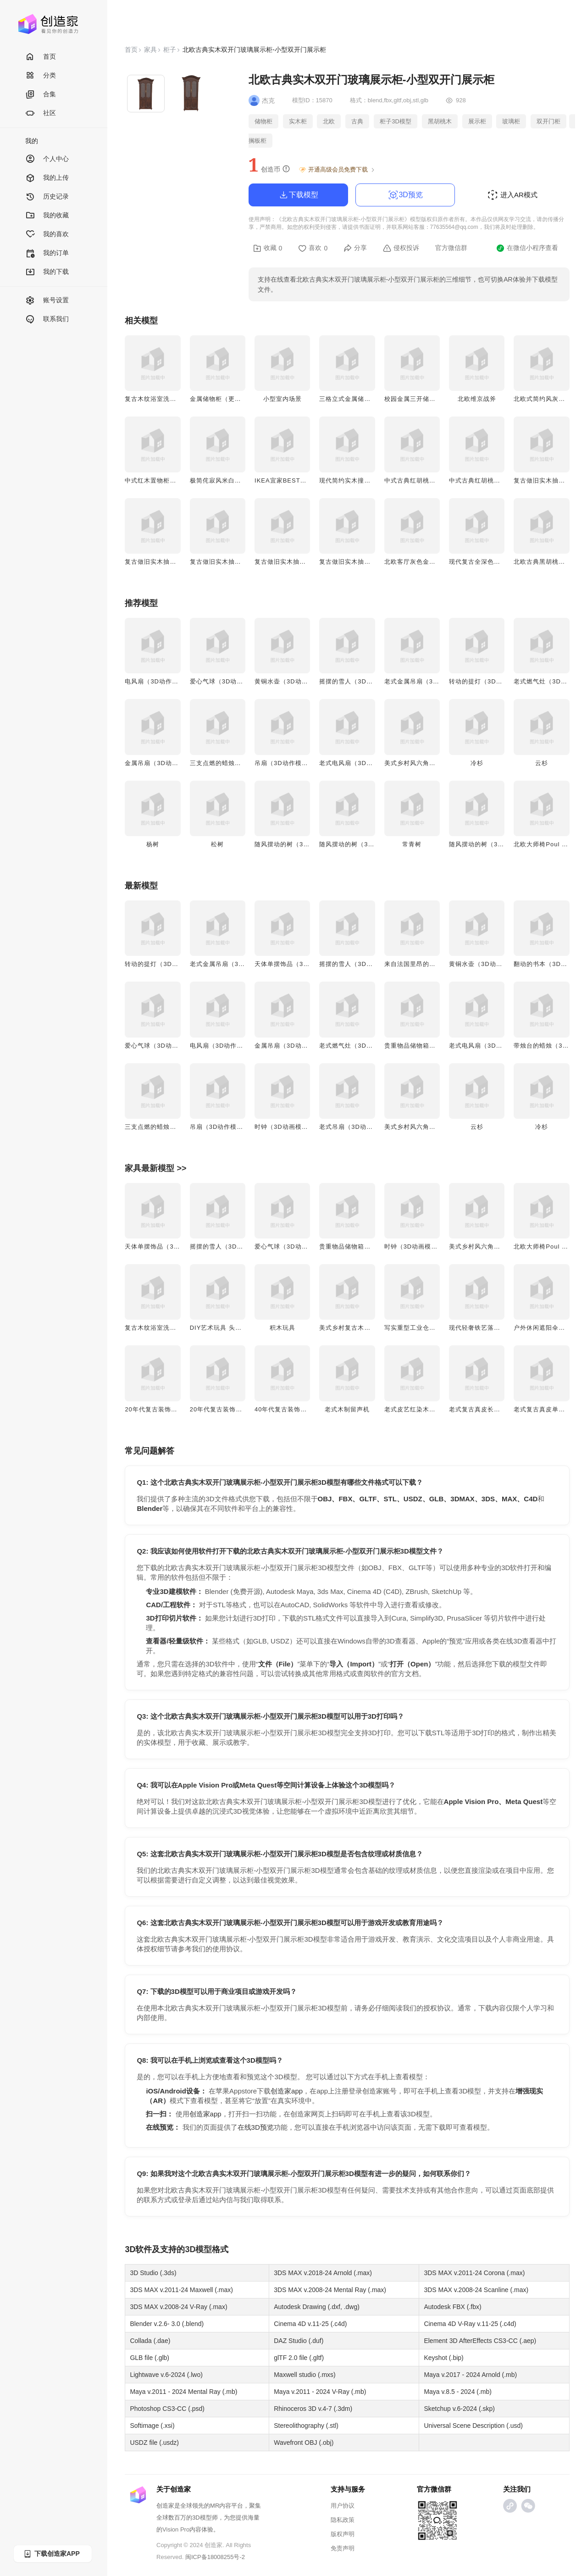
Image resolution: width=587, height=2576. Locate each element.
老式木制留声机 (347, 1409)
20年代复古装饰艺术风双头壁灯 (235, 1409)
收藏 (267, 248)
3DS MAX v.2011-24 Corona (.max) (474, 2272)
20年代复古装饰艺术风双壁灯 (167, 1409)
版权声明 (342, 2534)
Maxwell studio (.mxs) (305, 2374)
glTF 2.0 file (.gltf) (299, 2357)
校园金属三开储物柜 (413, 398)
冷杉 (477, 763)
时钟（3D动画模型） (285, 1126)
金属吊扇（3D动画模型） (161, 763)
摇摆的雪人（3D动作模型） (359, 681)
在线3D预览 (256, 2127)
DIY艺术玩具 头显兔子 (222, 1327)
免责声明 (342, 2548)
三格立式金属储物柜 (348, 398)
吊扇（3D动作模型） (285, 763)
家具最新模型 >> (155, 1168)
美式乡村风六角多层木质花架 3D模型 (437, 763)
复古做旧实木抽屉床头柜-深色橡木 (174, 561)
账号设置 (47, 300)
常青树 (411, 844)
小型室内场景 (282, 398)
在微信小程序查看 (527, 248)
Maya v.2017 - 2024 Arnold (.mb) (470, 2374)
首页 (40, 57)
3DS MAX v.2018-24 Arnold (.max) (323, 2272)
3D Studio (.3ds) (153, 2272)
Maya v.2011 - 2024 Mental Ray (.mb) (183, 2391)
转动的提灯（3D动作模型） (488, 681)
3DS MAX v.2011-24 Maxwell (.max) (181, 2289)
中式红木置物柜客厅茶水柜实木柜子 (176, 480)
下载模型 (298, 194)
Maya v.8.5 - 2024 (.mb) (458, 2391)
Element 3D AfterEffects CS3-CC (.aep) (480, 2340)
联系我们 (47, 319)
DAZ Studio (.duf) (298, 2340)
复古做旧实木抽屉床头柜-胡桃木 (365, 561)
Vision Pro (175, 2529)
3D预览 (405, 194)
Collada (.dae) (150, 2340)
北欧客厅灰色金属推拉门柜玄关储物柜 (438, 561)
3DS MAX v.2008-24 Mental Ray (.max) (330, 2289)
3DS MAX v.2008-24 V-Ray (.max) (178, 2306)
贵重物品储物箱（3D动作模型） (430, 1045)
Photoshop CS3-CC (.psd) (167, 2408)
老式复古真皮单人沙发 (546, 1409)
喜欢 (312, 248)
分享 (355, 248)
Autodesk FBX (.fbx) (452, 2306)
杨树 (152, 844)
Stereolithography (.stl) (306, 2425)
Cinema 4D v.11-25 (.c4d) (310, 2323)
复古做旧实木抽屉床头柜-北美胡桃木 (242, 561)
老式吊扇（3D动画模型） (355, 1126)
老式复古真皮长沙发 (478, 1409)
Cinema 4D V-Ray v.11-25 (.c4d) (470, 2323)
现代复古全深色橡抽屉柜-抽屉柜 (495, 561)
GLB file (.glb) (149, 2357)
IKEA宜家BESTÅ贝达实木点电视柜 (305, 480)
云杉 (541, 763)
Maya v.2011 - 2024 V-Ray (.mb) (320, 2391)
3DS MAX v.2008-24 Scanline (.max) (476, 2289)
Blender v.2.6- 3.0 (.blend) (167, 2323)
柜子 (169, 49)
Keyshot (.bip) (443, 2357)
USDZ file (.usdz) (154, 2442)
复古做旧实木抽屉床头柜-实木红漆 (304, 561)
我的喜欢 (47, 234)
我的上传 (47, 178)
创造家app (287, 2091)
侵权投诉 (401, 248)
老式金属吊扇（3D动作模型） (427, 681)
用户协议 (342, 2505)
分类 (40, 76)
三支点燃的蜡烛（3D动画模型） (236, 763)
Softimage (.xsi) (152, 2425)
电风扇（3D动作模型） (158, 681)
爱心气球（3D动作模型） (226, 681)
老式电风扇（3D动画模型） (359, 763)
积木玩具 (282, 1327)
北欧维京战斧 (477, 398)
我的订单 (47, 253)
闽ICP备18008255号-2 (215, 2557)
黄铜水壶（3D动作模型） (291, 681)
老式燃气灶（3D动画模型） (359, 1045)
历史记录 (47, 197)
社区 (40, 113)
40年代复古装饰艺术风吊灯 (293, 1409)
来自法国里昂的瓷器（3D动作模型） (436, 963)
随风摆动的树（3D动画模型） (297, 844)
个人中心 (47, 159)
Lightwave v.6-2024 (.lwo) (166, 2374)
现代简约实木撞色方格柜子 (357, 480)
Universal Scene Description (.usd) (473, 2425)
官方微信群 (451, 247)
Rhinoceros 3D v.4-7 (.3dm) (313, 2408)
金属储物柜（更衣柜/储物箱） (233, 398)
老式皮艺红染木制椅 (413, 1409)
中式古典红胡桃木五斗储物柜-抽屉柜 (501, 480)
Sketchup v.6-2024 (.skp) (459, 2408)
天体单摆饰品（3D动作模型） (297, 963)
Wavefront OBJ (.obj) (303, 2442)
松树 (217, 844)
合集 (40, 95)
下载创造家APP (51, 2554)
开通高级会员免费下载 (337, 169)
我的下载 (47, 272)
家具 (150, 49)
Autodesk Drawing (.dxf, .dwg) (317, 2306)
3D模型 (198, 2249)
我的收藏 (47, 216)
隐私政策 (342, 2519)
